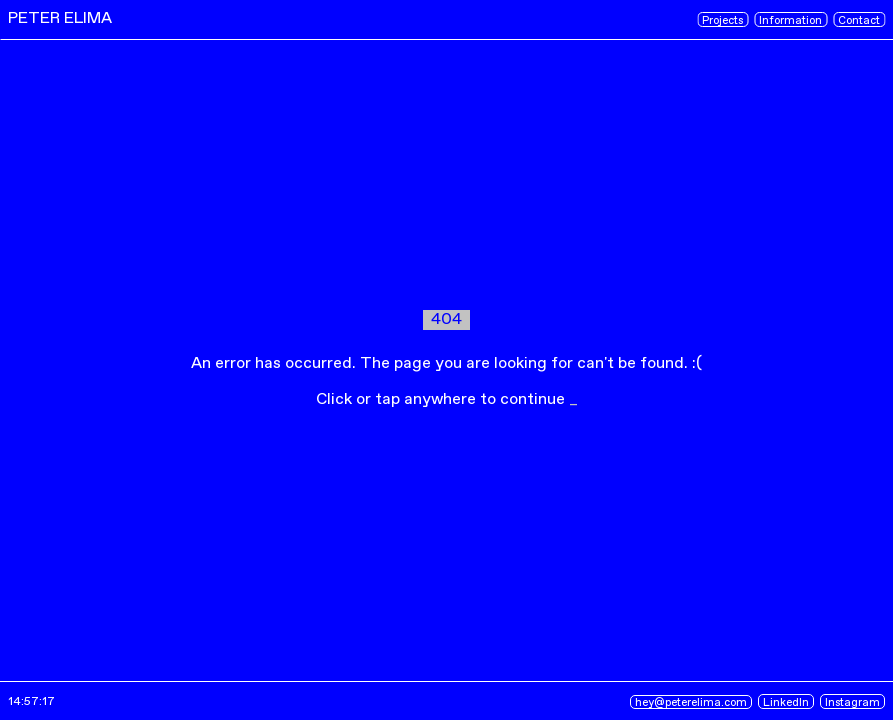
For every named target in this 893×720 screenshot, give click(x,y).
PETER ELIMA (60, 19)
